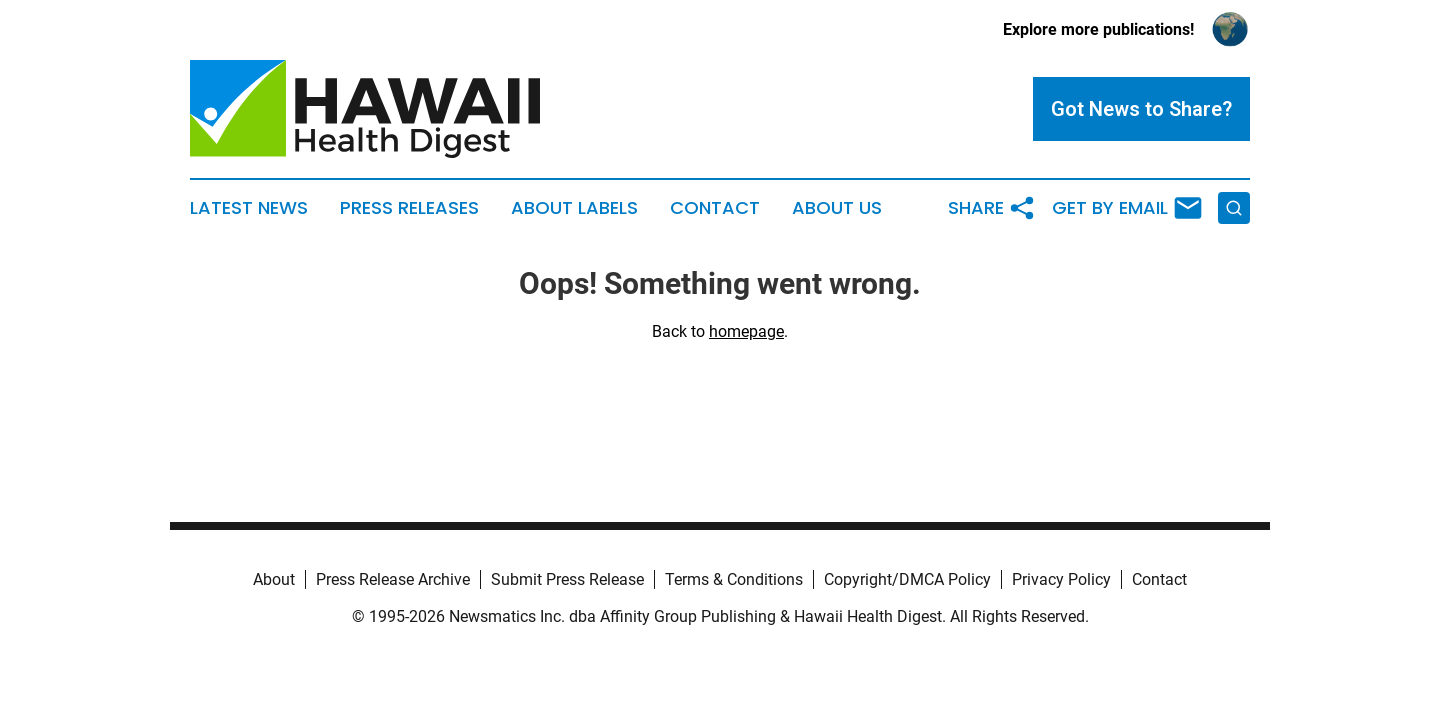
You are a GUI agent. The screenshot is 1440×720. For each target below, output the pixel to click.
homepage (746, 331)
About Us (837, 208)
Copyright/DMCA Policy (907, 579)
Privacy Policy (1061, 579)
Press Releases (409, 208)
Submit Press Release (567, 579)
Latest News (249, 208)
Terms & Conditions (734, 579)
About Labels (574, 208)
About (274, 579)
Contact (715, 208)
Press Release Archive (393, 579)
